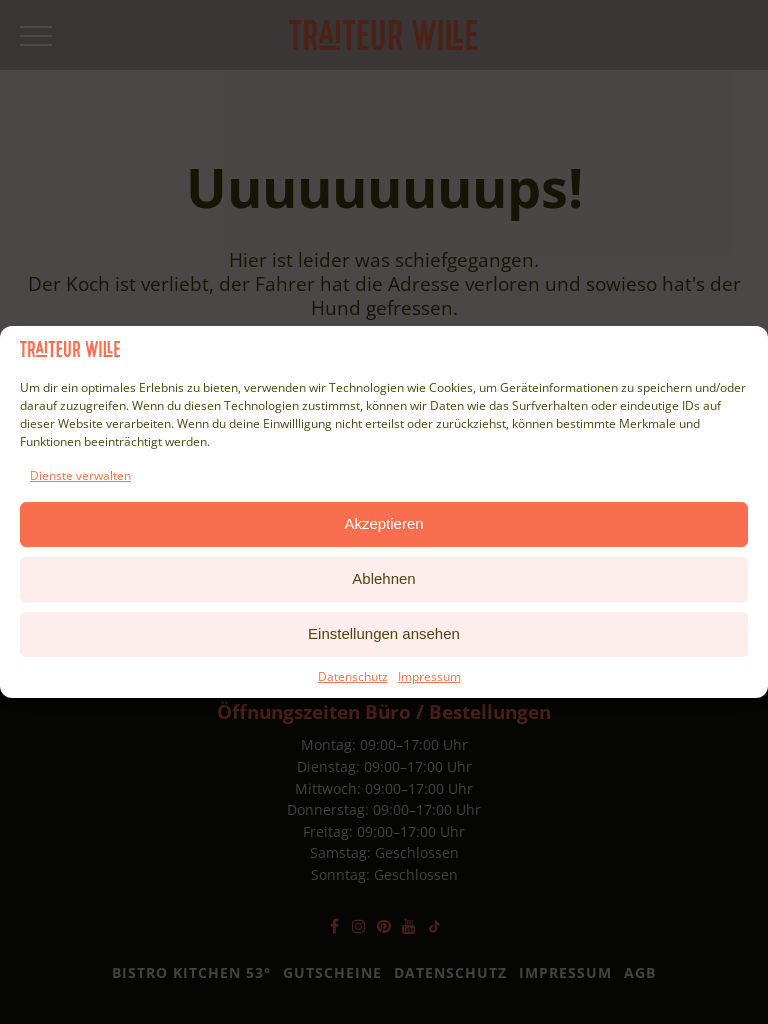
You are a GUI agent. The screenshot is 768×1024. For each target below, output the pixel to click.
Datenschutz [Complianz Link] (353, 676)
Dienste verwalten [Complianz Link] (80, 475)
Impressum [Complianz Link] (429, 676)
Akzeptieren (383, 523)
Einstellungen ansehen (384, 633)
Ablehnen (383, 578)
